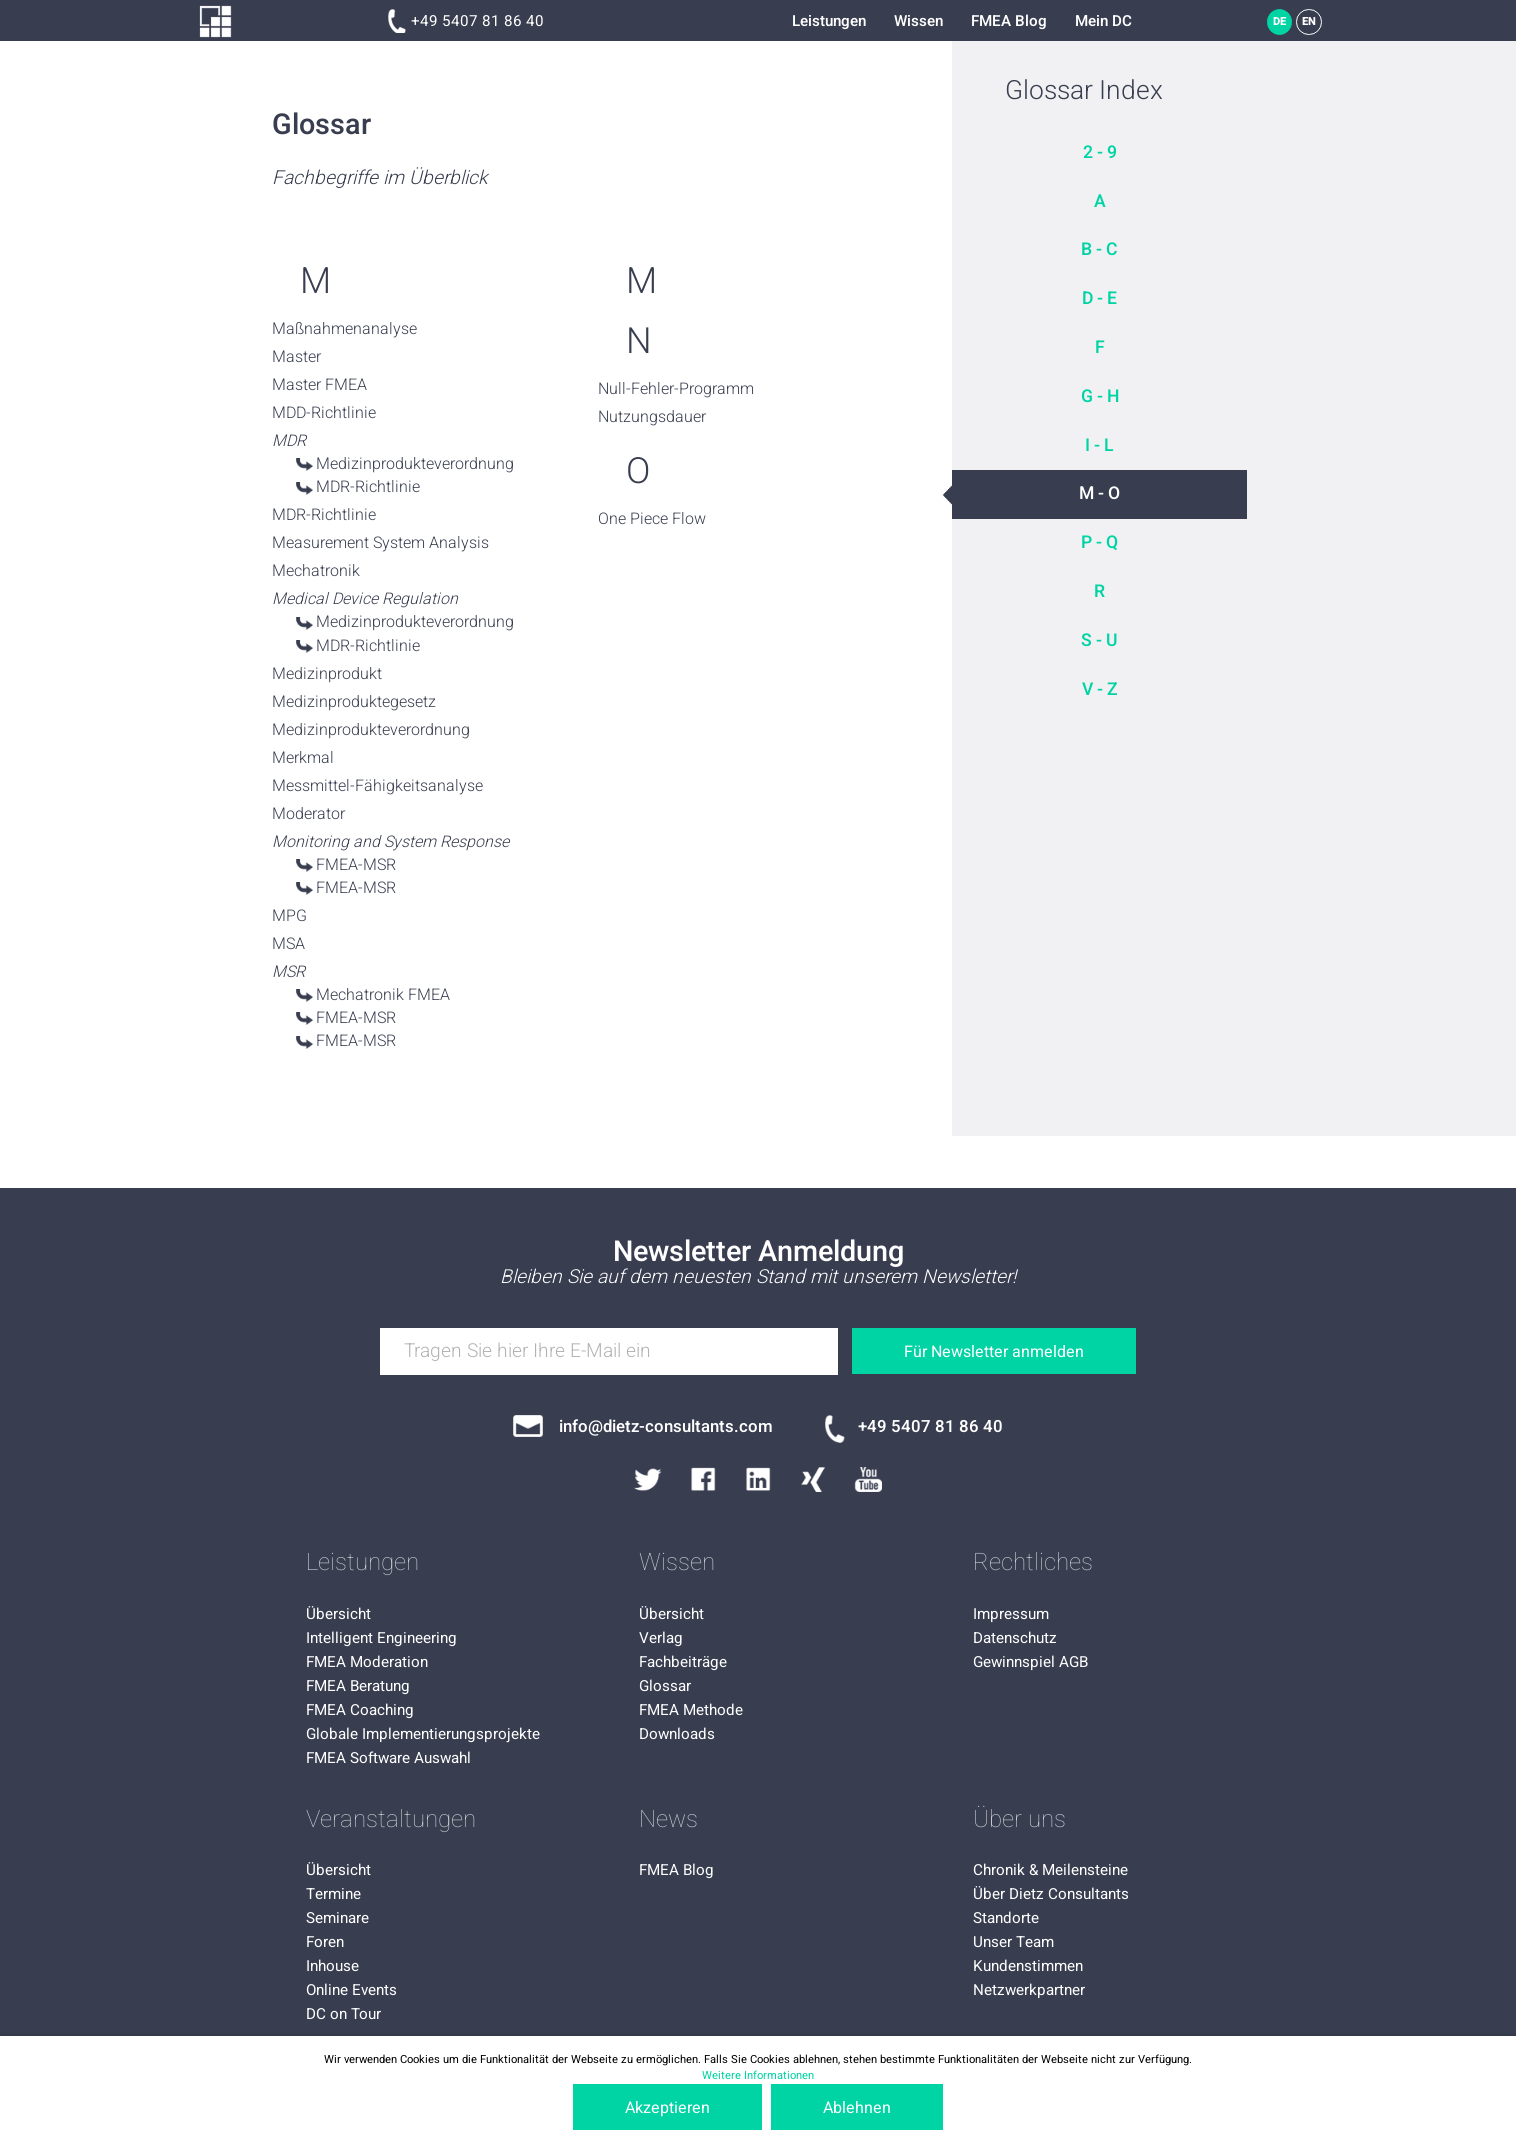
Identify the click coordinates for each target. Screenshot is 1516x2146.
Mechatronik (316, 571)
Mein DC (1103, 21)
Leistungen (829, 21)
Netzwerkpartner (1029, 1990)
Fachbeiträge (683, 1662)
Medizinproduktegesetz (354, 702)
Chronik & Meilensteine (1050, 1870)
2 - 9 (1100, 152)
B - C (1099, 249)
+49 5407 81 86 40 (477, 21)
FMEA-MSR (356, 865)
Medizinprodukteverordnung (415, 464)
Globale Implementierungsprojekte (423, 1734)
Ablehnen (857, 2108)
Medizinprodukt (327, 674)
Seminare (337, 1918)
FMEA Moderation (367, 1662)
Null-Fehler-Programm (676, 389)
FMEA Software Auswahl (388, 1758)
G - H (1100, 396)
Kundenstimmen (1028, 1966)
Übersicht (338, 1614)
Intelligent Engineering (381, 1638)
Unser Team (1013, 1942)
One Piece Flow (652, 519)
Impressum (1011, 1614)
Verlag (661, 1638)
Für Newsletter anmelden (994, 1352)
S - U (1099, 640)
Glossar (665, 1686)
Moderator (308, 814)
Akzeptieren (667, 2108)
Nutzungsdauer (652, 417)
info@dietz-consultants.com (666, 1426)
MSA (288, 944)
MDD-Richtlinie (324, 413)
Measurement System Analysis (380, 543)
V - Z (1100, 689)
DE (1279, 21)
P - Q (1099, 542)
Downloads (677, 1734)
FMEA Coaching (360, 1710)
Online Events (351, 1990)
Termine (333, 1894)
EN (1309, 21)
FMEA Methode (691, 1710)
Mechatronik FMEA (383, 995)
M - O (1099, 493)
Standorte (1006, 1918)
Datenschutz (1015, 1638)
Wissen (918, 21)
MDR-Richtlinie (368, 487)
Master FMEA (319, 385)
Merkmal (303, 758)
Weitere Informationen (758, 2075)
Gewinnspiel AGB (1030, 1662)
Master (296, 357)
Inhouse (332, 1966)
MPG (289, 916)
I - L (1099, 445)
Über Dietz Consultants (1051, 1894)
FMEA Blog (1009, 21)
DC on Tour (343, 2014)
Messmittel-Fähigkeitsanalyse (377, 786)
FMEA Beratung (358, 1686)
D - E (1099, 298)
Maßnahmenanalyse (344, 329)
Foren (325, 1942)
